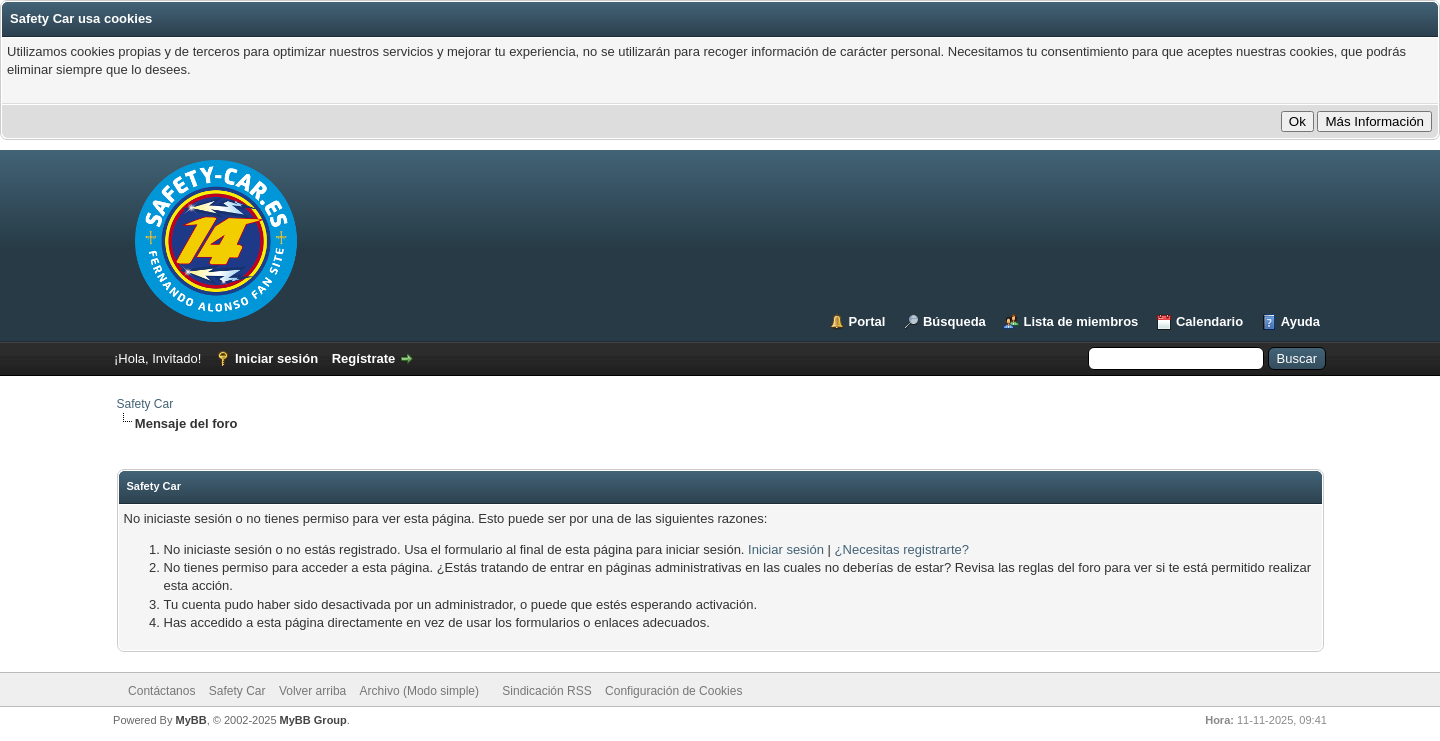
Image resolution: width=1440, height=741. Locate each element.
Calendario (1209, 321)
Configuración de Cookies (673, 691)
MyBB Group (313, 720)
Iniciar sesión (276, 358)
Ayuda (1300, 321)
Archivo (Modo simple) (419, 691)
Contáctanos (161, 691)
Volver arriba (312, 691)
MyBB (190, 720)
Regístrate (364, 358)
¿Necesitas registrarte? (902, 549)
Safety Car (145, 404)
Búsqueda (954, 321)
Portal (867, 321)
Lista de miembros (1080, 321)
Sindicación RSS (546, 691)
